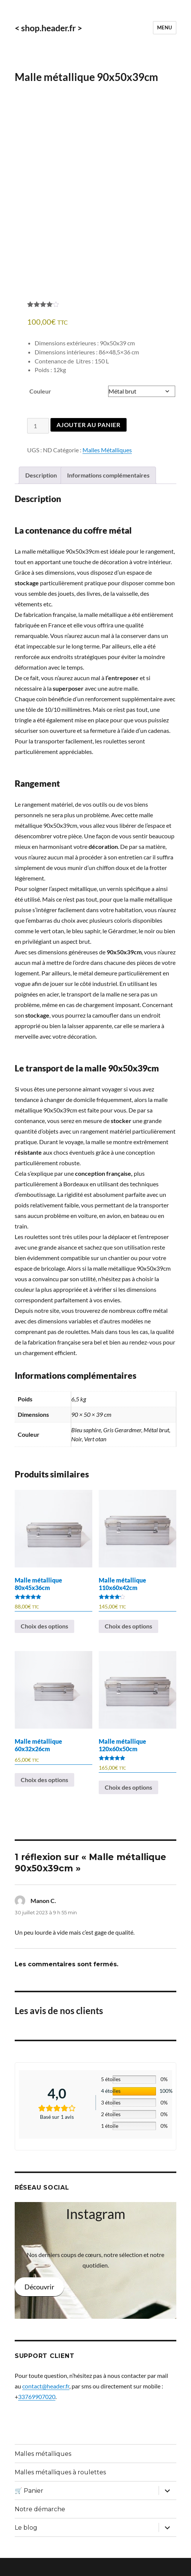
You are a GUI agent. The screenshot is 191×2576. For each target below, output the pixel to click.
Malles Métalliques (107, 468)
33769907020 (36, 2414)
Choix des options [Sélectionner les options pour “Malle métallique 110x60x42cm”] (128, 1644)
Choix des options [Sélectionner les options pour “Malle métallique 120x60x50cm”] (128, 1805)
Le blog (26, 2545)
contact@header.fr (45, 2404)
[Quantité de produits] (38, 444)
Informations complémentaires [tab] (108, 493)
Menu (164, 27)
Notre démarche (40, 2527)
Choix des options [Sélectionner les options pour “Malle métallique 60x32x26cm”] (44, 1797)
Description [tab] (41, 493)
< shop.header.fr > (48, 28)
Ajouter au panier (89, 442)
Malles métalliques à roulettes (60, 2490)
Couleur (40, 409)
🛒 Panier (29, 2508)
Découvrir (39, 2305)
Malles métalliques (43, 2471)
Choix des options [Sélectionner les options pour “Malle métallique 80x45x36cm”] (44, 1644)
